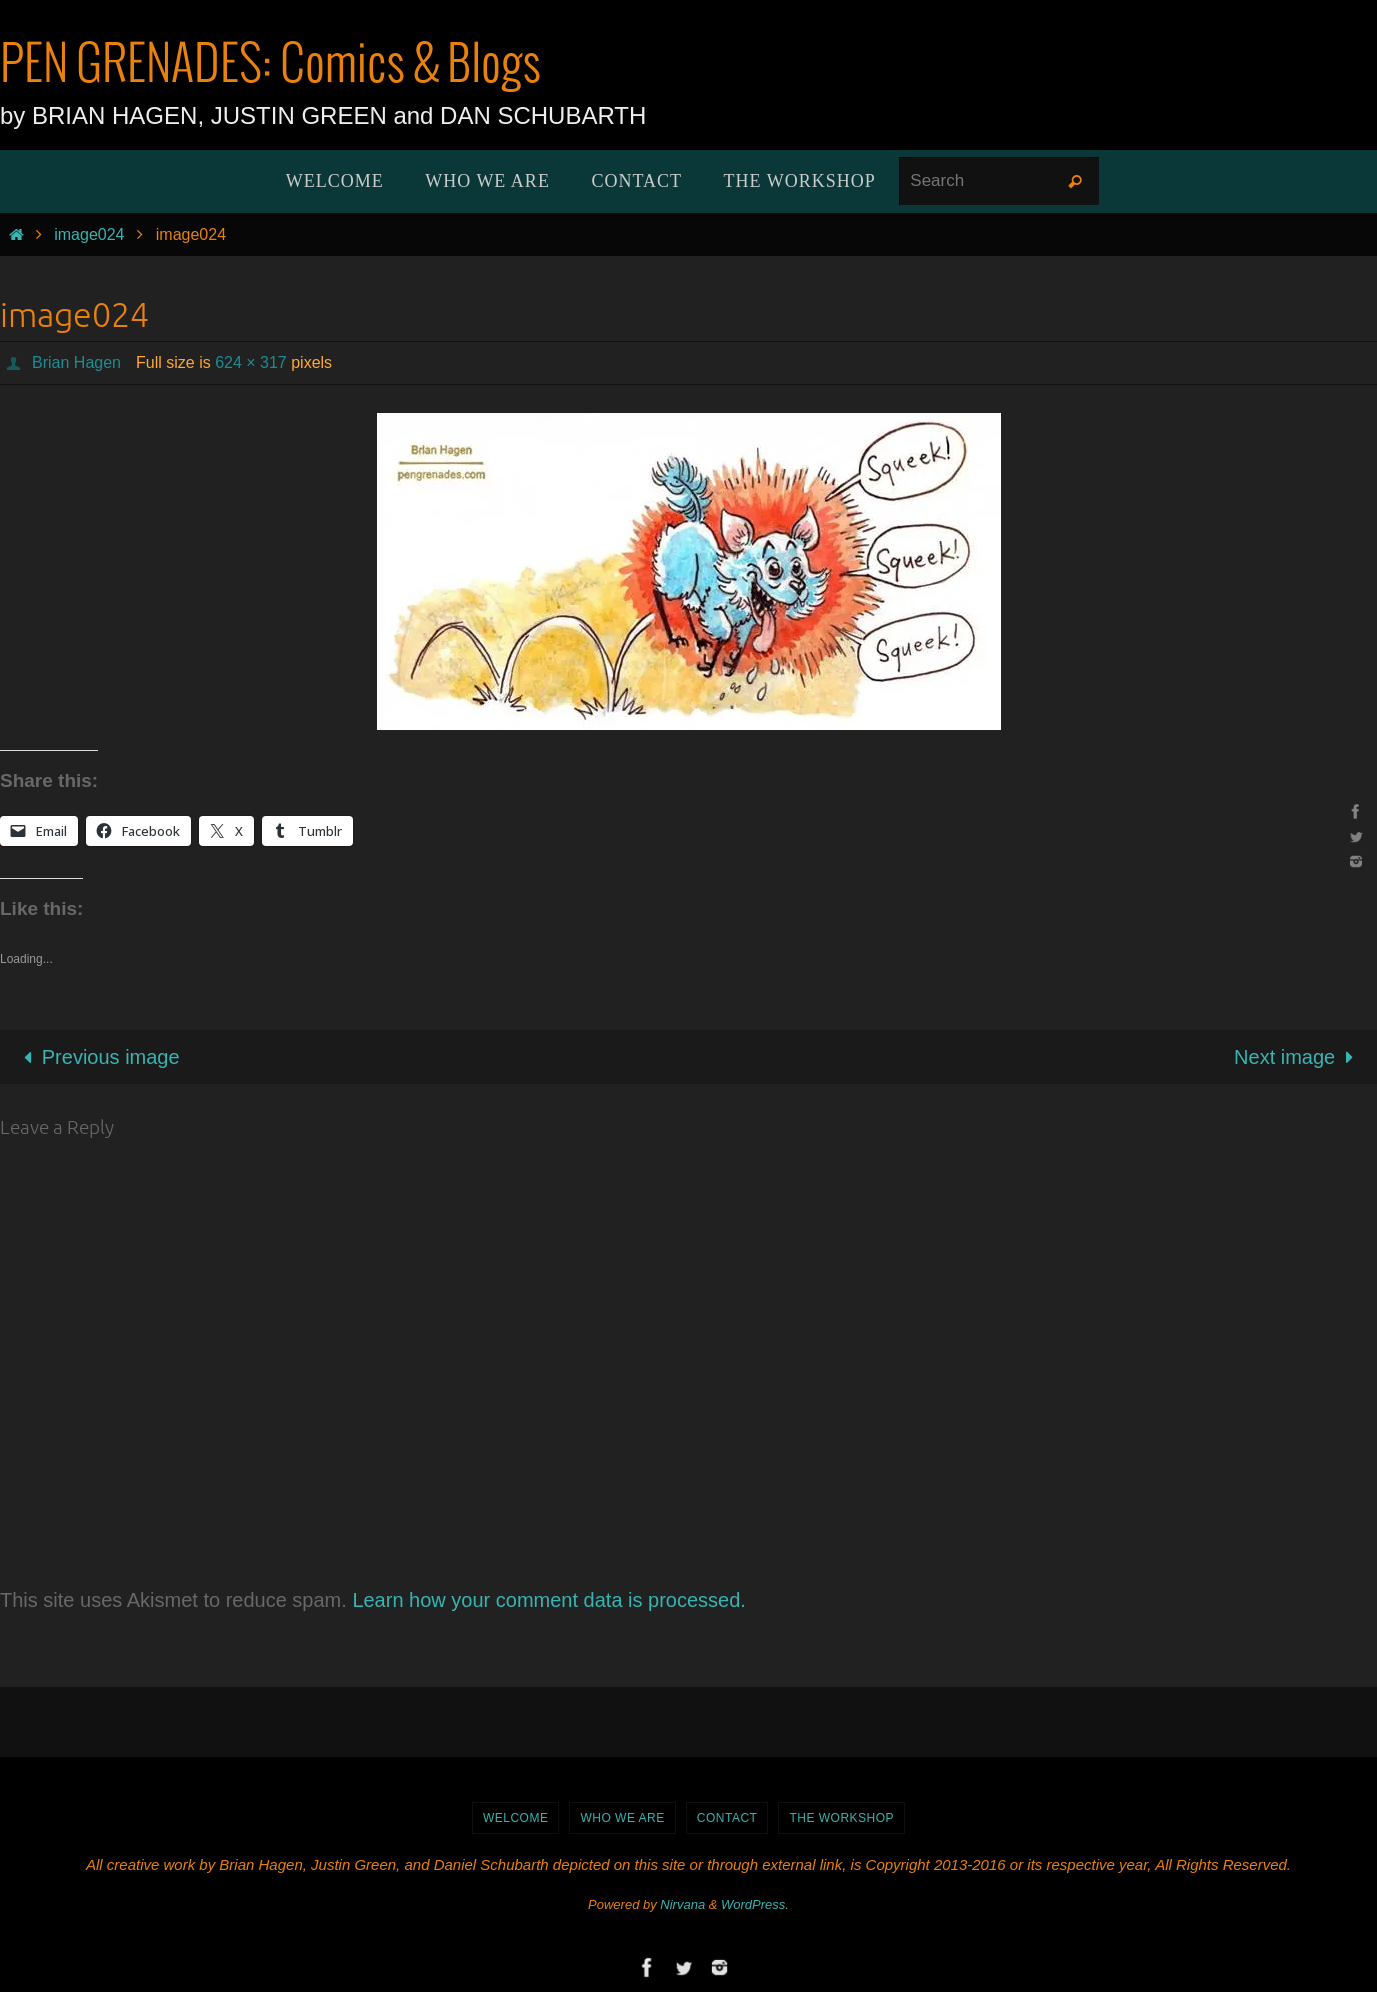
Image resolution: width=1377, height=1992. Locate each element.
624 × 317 (251, 362)
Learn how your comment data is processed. (549, 1600)
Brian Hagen (76, 362)
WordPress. (755, 1904)
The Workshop (841, 1818)
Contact (727, 1818)
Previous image (97, 1057)
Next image (1298, 1057)
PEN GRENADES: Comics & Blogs (270, 66)
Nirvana (682, 1904)
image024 (89, 234)
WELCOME (516, 1818)
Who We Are (622, 1818)
